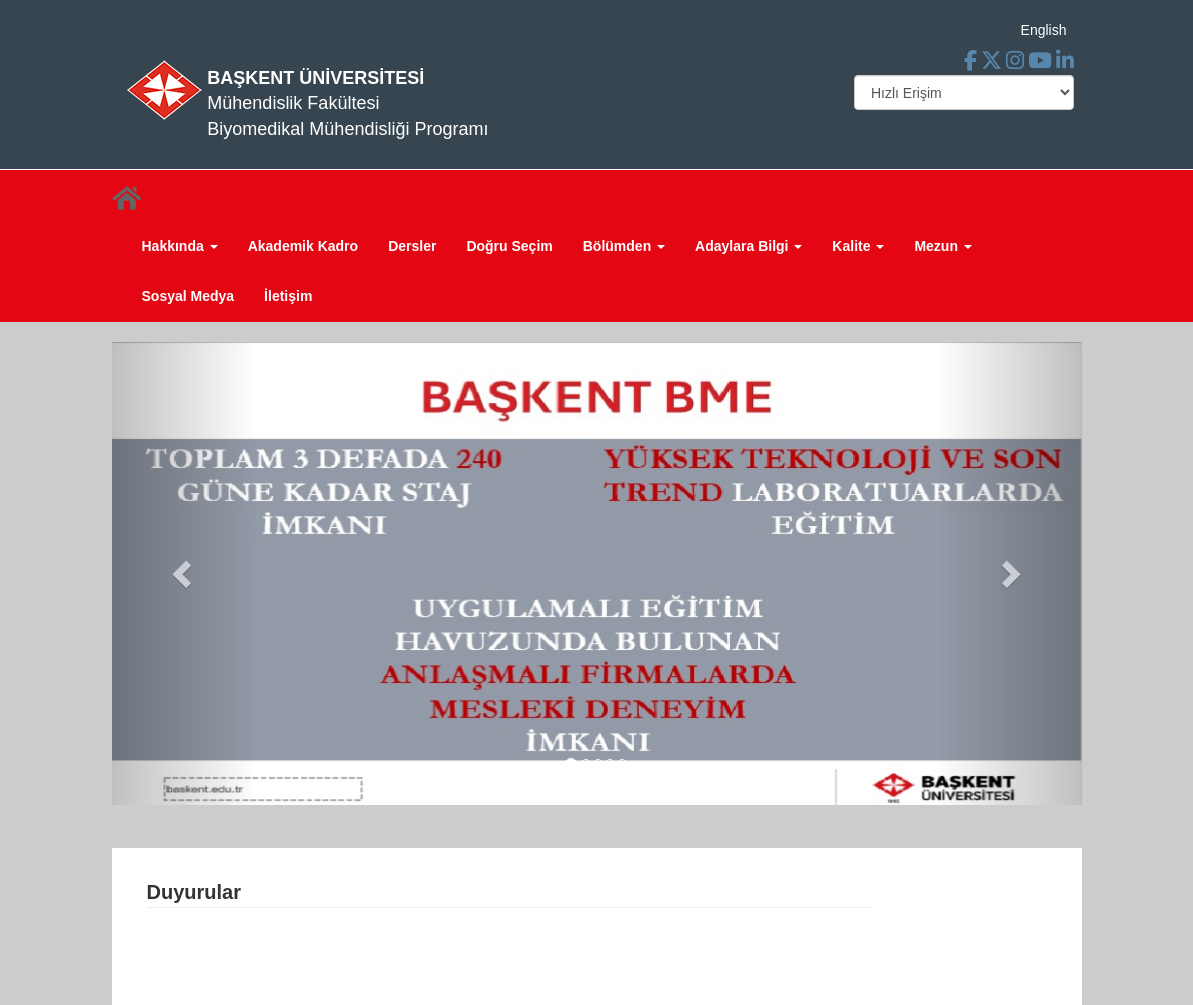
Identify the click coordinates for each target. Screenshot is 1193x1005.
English (1044, 30)
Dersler (412, 246)
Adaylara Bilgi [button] (748, 246)
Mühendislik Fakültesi (293, 103)
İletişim (288, 296)
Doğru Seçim (509, 246)
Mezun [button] (942, 246)
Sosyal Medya (188, 296)
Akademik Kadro (303, 246)
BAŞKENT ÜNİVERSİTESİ (315, 78)
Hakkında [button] (180, 246)
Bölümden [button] (624, 246)
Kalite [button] (858, 246)
